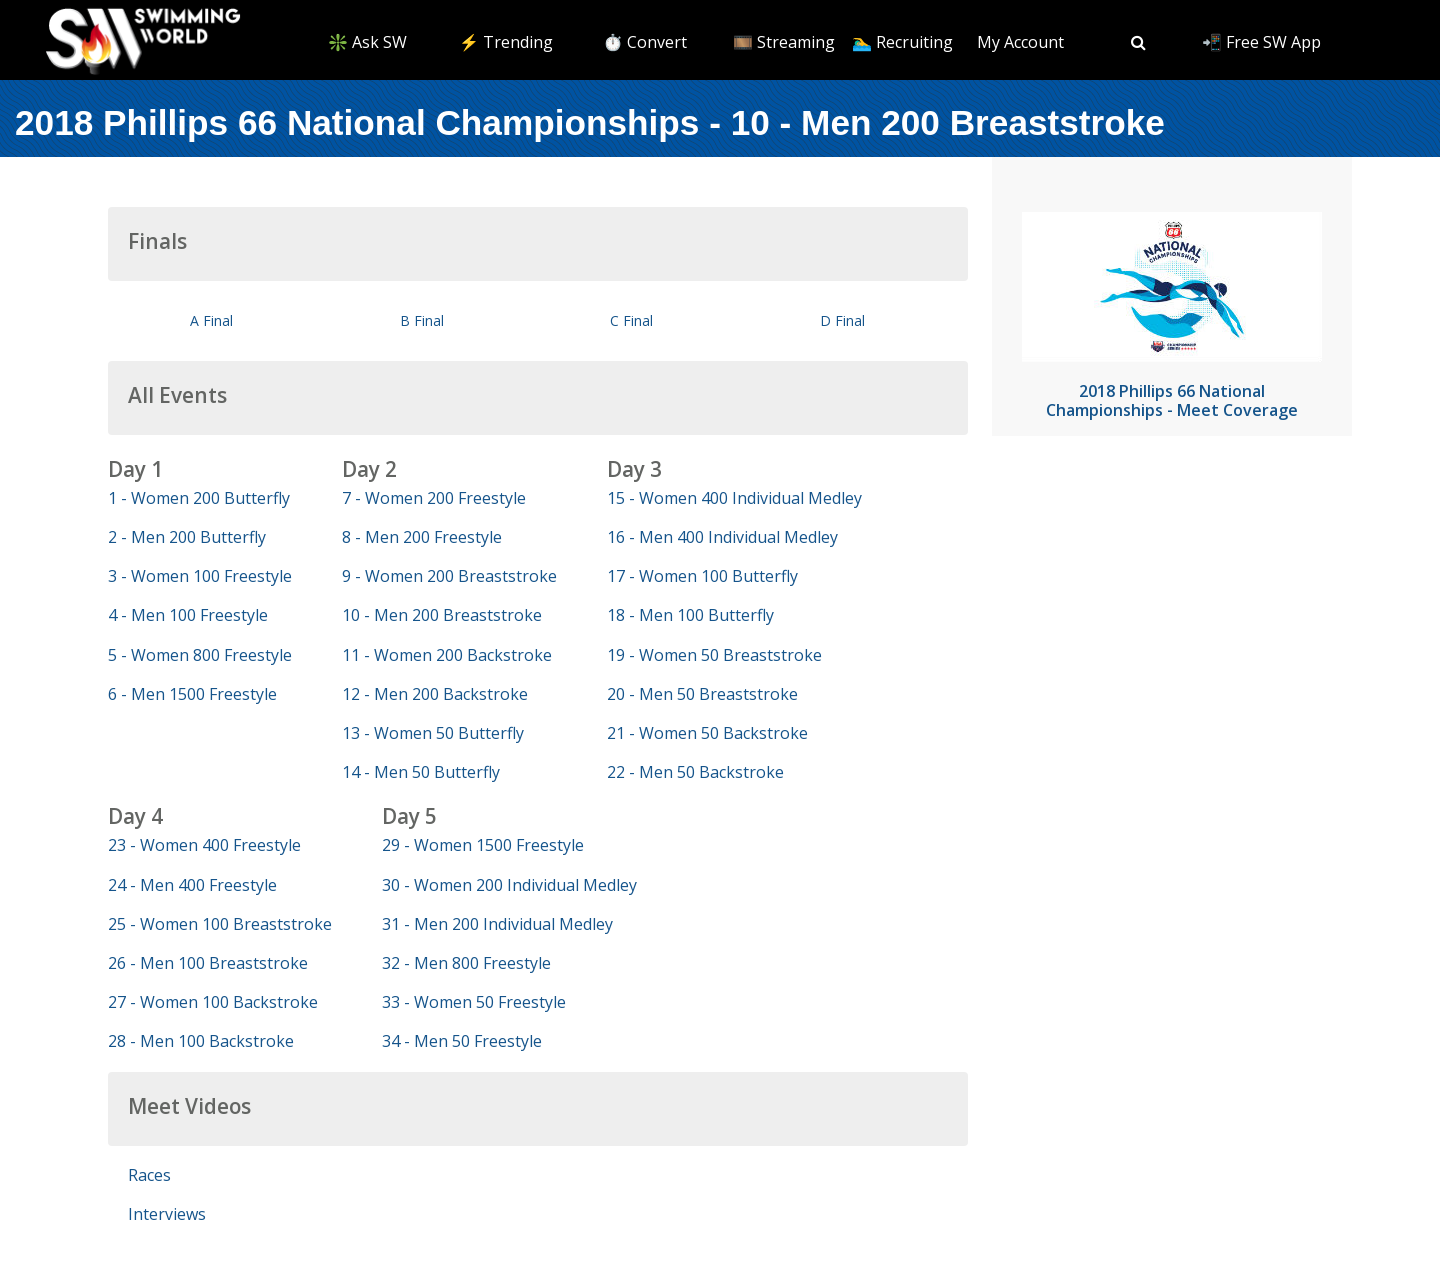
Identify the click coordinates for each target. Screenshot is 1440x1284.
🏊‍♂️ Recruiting (902, 42)
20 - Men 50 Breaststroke (702, 694)
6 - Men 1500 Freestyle (192, 694)
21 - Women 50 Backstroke (707, 733)
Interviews (167, 1214)
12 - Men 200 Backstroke (435, 694)
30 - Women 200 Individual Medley (509, 885)
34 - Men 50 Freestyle (462, 1041)
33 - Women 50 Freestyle (474, 1002)
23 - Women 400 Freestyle (204, 845)
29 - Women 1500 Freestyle (483, 845)
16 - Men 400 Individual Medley (722, 537)
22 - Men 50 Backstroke (695, 772)
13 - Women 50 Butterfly (433, 733)
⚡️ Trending (506, 42)
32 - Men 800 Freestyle (466, 963)
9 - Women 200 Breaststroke (449, 576)
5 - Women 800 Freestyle (200, 655)
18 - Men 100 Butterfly (690, 615)
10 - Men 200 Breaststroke (442, 615)
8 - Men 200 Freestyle (422, 537)
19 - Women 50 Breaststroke (714, 655)
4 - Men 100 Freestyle (188, 615)
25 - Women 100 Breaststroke (220, 924)
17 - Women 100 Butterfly (702, 576)
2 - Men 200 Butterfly (187, 537)
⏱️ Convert (645, 42)
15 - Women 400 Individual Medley (734, 498)
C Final (631, 320)
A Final (211, 320)
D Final (842, 320)
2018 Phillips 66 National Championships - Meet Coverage (1172, 400)
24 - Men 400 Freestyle (192, 885)
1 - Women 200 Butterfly (199, 498)
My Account (1020, 42)
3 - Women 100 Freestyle (200, 576)
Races (149, 1175)
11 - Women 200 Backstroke (447, 655)
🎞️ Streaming (784, 42)
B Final (422, 320)
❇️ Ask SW (367, 42)
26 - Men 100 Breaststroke (208, 963)
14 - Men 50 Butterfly (421, 772)
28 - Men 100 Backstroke (201, 1041)
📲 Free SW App (1261, 42)
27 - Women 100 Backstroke (213, 1002)
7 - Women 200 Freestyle (434, 498)
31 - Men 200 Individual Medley (497, 924)
